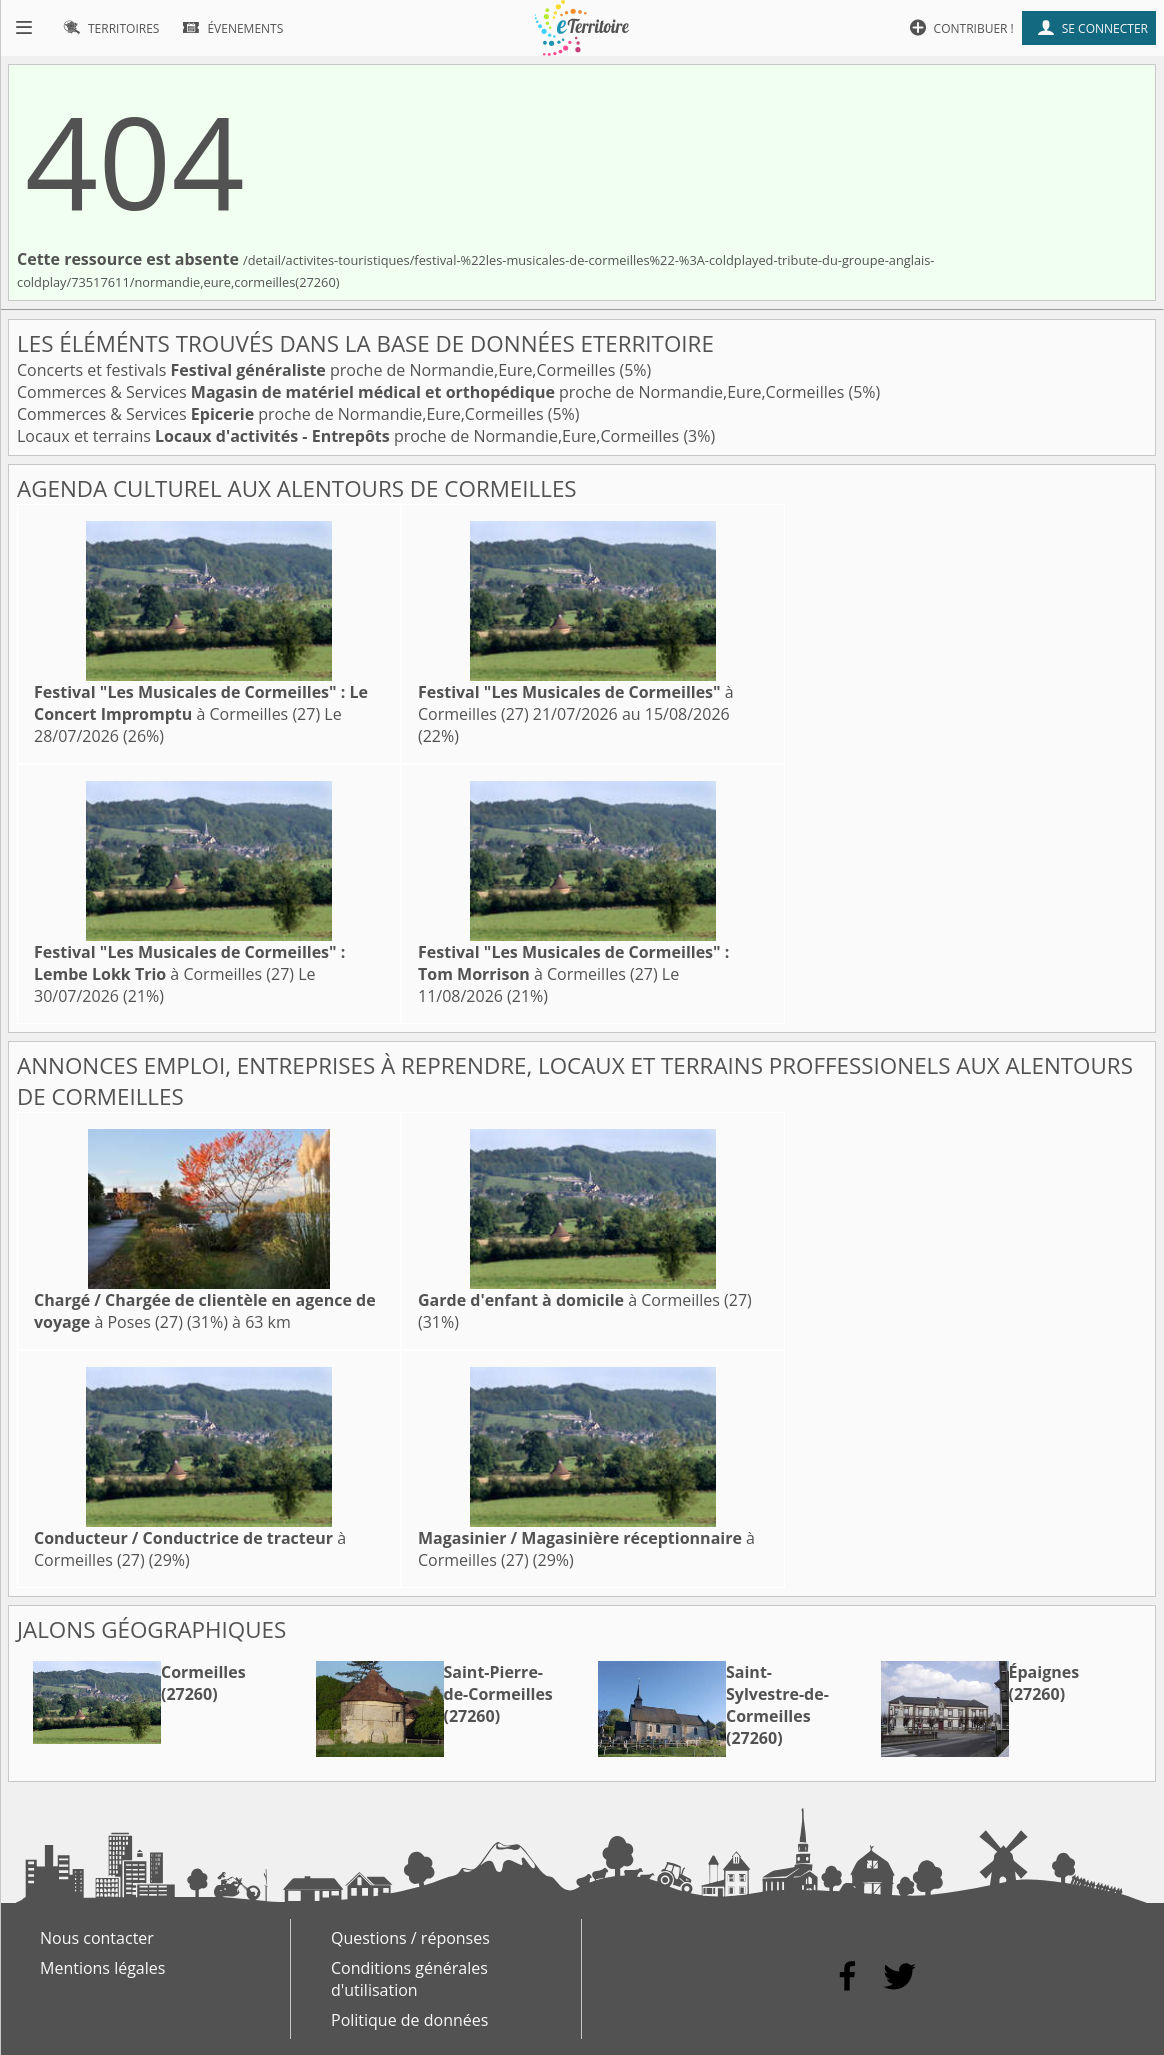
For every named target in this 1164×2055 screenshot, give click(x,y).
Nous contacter (97, 1938)
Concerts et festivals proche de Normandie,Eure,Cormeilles (318, 370)
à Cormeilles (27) (201, 703)
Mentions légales (102, 1968)
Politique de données (409, 2020)
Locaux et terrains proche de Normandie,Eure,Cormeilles (350, 436)
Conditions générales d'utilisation (409, 1979)
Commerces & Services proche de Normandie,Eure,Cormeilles (432, 392)
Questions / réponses (410, 1938)
